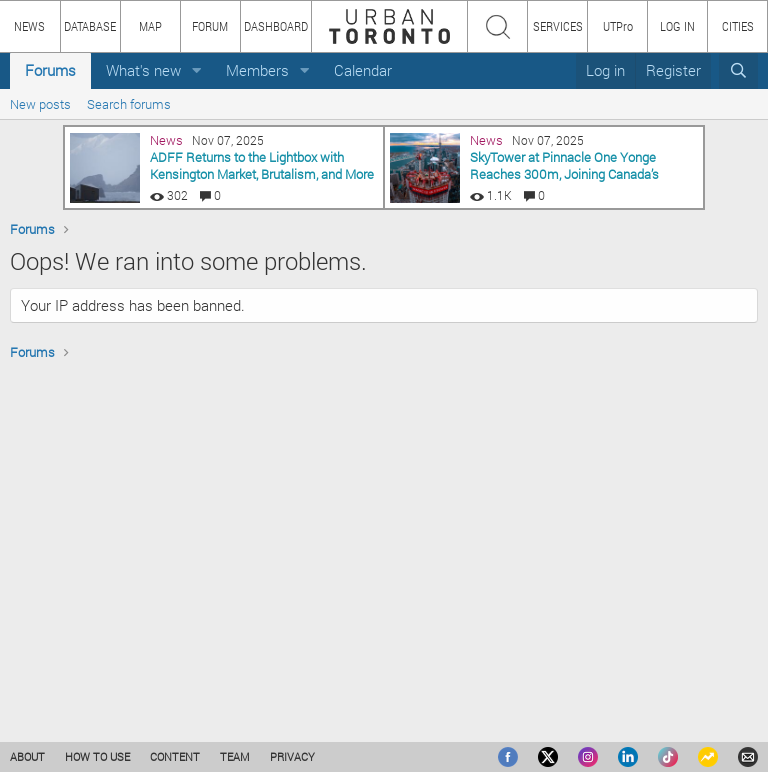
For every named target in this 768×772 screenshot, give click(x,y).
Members (257, 70)
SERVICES (558, 26)
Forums (50, 70)
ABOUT (27, 756)
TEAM (235, 756)
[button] (197, 70)
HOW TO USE (97, 756)
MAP (150, 26)
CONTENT (175, 756)
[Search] (738, 70)
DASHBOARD (276, 26)
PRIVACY (292, 756)
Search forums (129, 104)
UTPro (618, 26)
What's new (143, 70)
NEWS (29, 26)
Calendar (363, 70)
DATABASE (90, 26)
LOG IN (677, 26)
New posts (40, 104)
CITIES (738, 26)
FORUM (210, 26)
